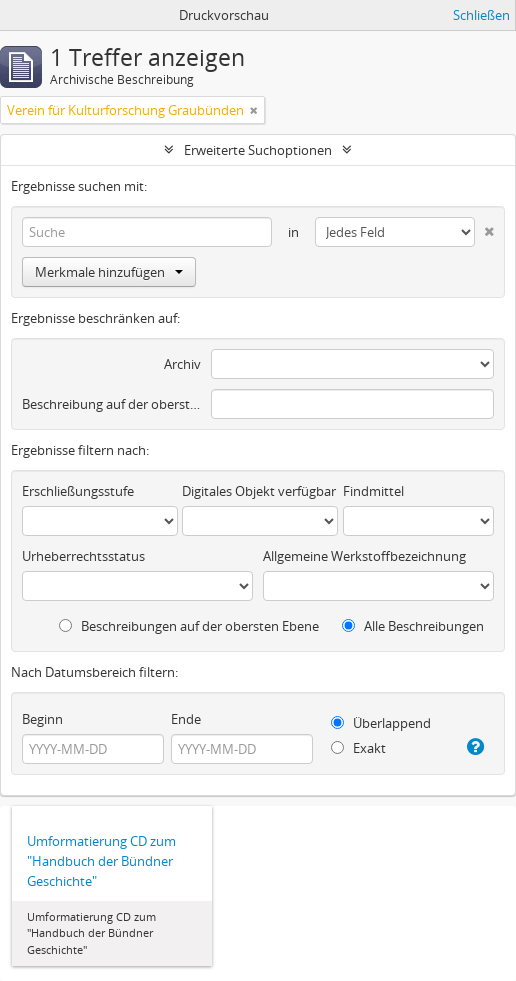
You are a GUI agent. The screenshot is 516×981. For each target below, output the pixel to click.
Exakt (358, 748)
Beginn (42, 719)
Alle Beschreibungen (413, 626)
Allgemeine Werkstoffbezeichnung (364, 556)
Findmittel (373, 491)
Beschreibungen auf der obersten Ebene (189, 626)
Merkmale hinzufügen (109, 272)
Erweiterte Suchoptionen (258, 150)
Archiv (182, 364)
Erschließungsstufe (78, 491)
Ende (186, 719)
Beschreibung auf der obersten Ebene (111, 404)
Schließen (481, 15)
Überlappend (381, 723)
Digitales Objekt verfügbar (259, 491)
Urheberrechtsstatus (83, 556)
